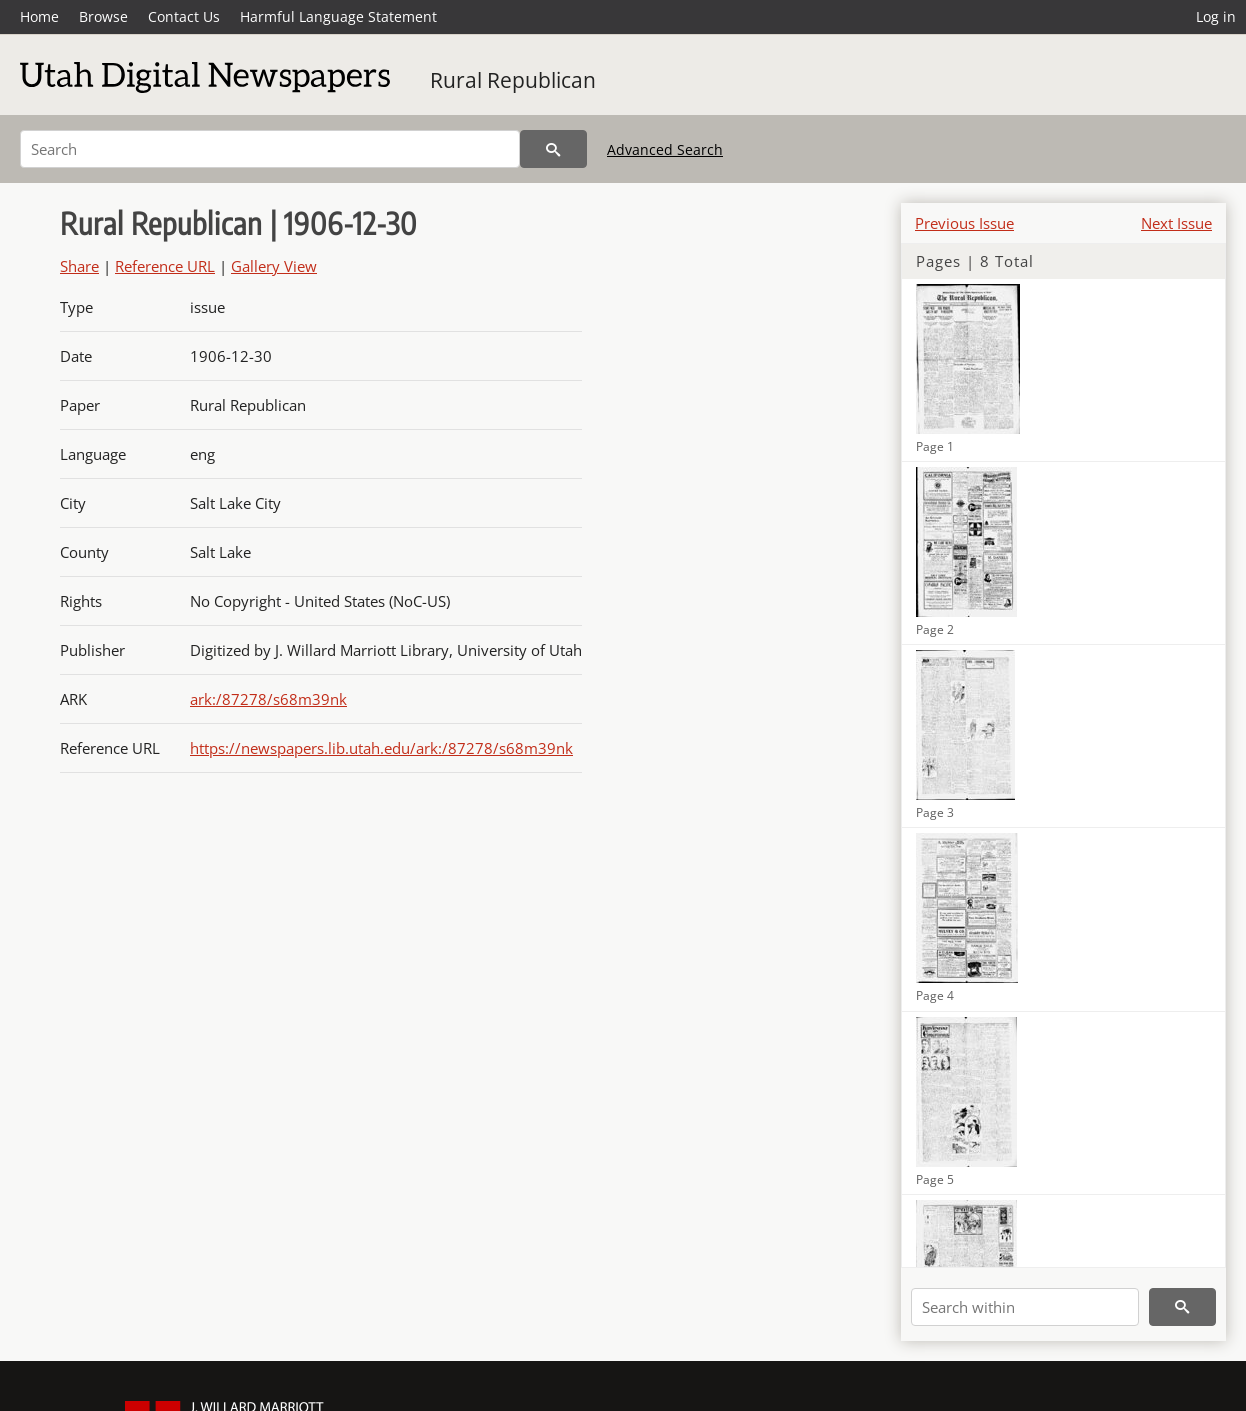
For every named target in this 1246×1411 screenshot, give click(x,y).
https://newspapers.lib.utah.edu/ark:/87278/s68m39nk (381, 748)
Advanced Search (665, 149)
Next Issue (1176, 223)
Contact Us (184, 16)
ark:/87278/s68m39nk (268, 699)
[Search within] (1025, 1307)
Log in (1216, 16)
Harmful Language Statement (338, 16)
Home (39, 16)
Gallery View (274, 266)
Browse (103, 16)
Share (79, 266)
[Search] (270, 149)
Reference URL (165, 266)
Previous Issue (964, 223)
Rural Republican (513, 80)
